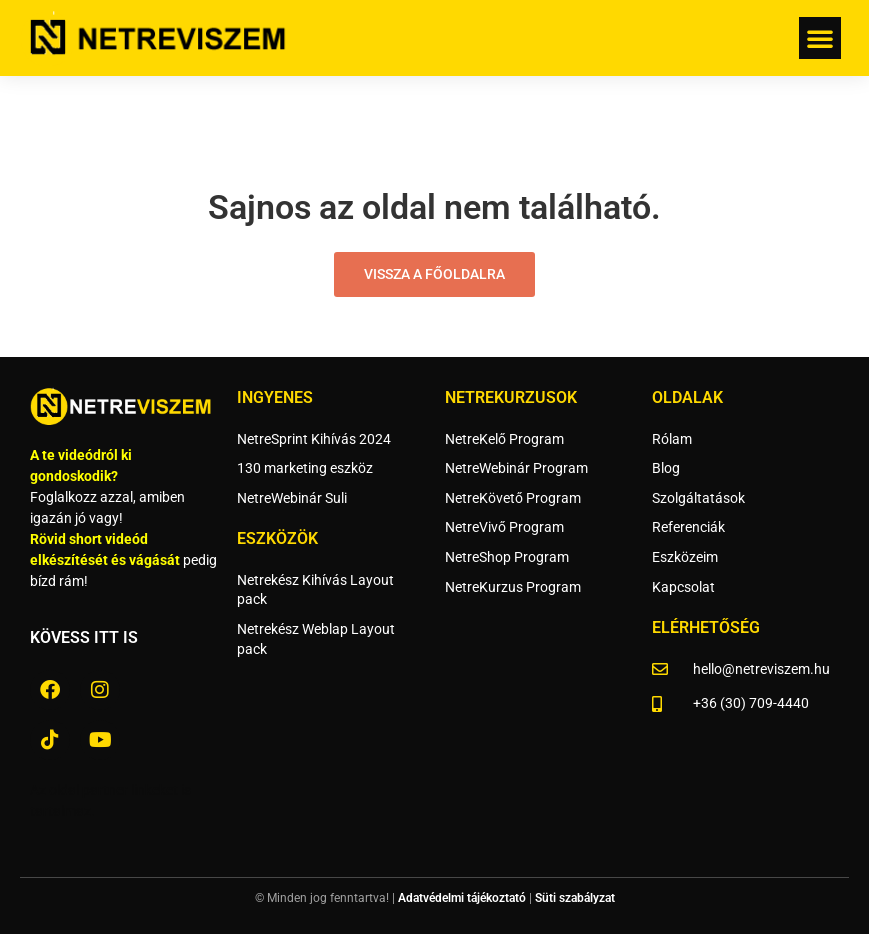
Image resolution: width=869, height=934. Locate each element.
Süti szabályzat (575, 898)
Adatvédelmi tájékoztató (462, 898)
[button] (820, 38)
